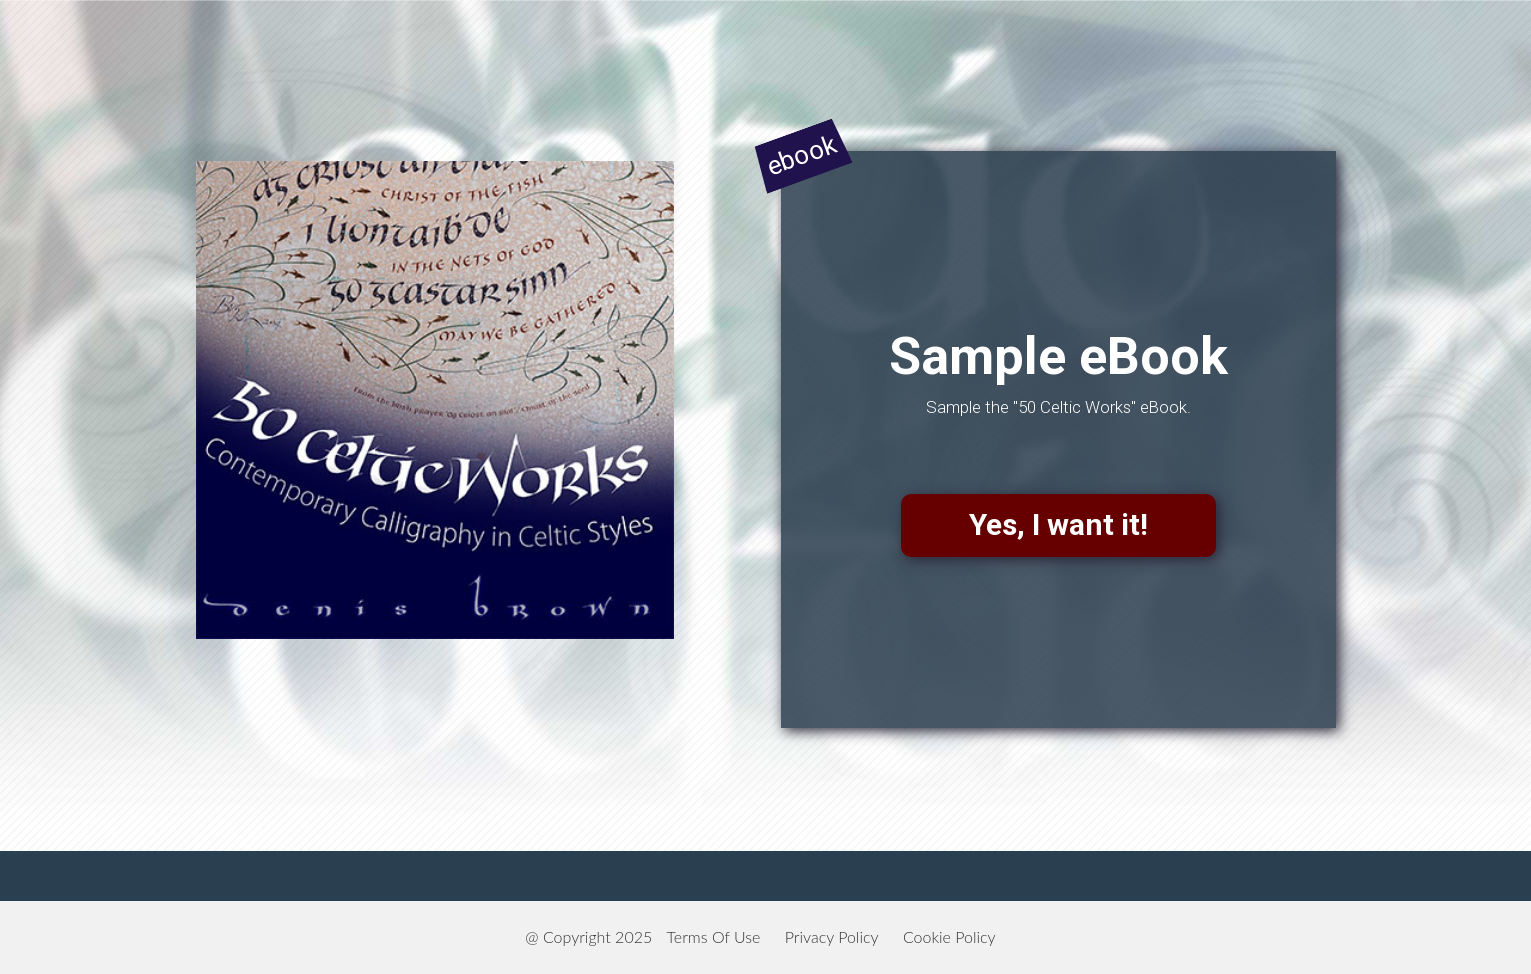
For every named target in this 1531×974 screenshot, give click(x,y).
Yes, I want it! (1058, 524)
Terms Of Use (714, 936)
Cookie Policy (949, 936)
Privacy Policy (832, 936)
